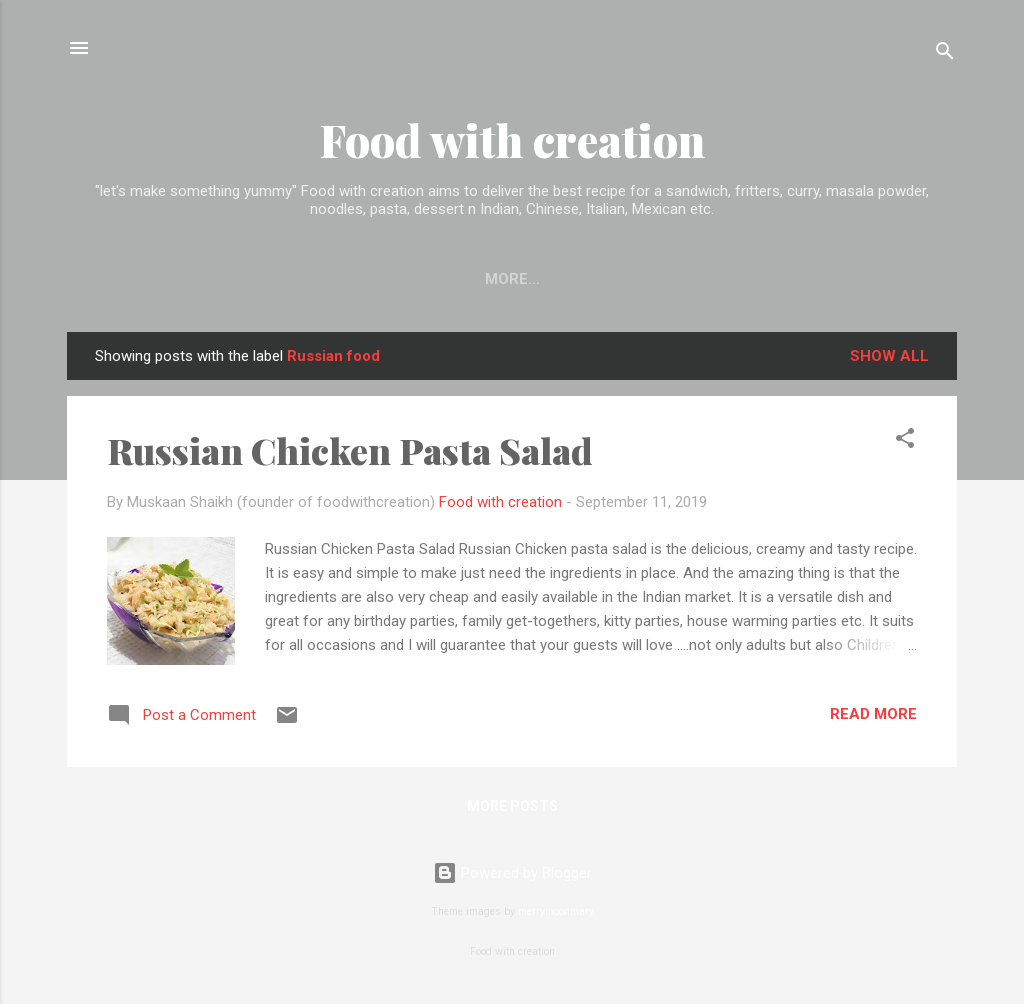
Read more (873, 714)
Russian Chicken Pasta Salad (350, 450)
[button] (905, 441)
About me (637, 279)
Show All (889, 356)
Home (243, 279)
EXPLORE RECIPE (363, 279)
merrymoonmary (556, 911)
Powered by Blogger (512, 873)
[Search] (945, 54)
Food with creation (512, 139)
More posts (512, 806)
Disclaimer (757, 279)
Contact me (512, 279)
